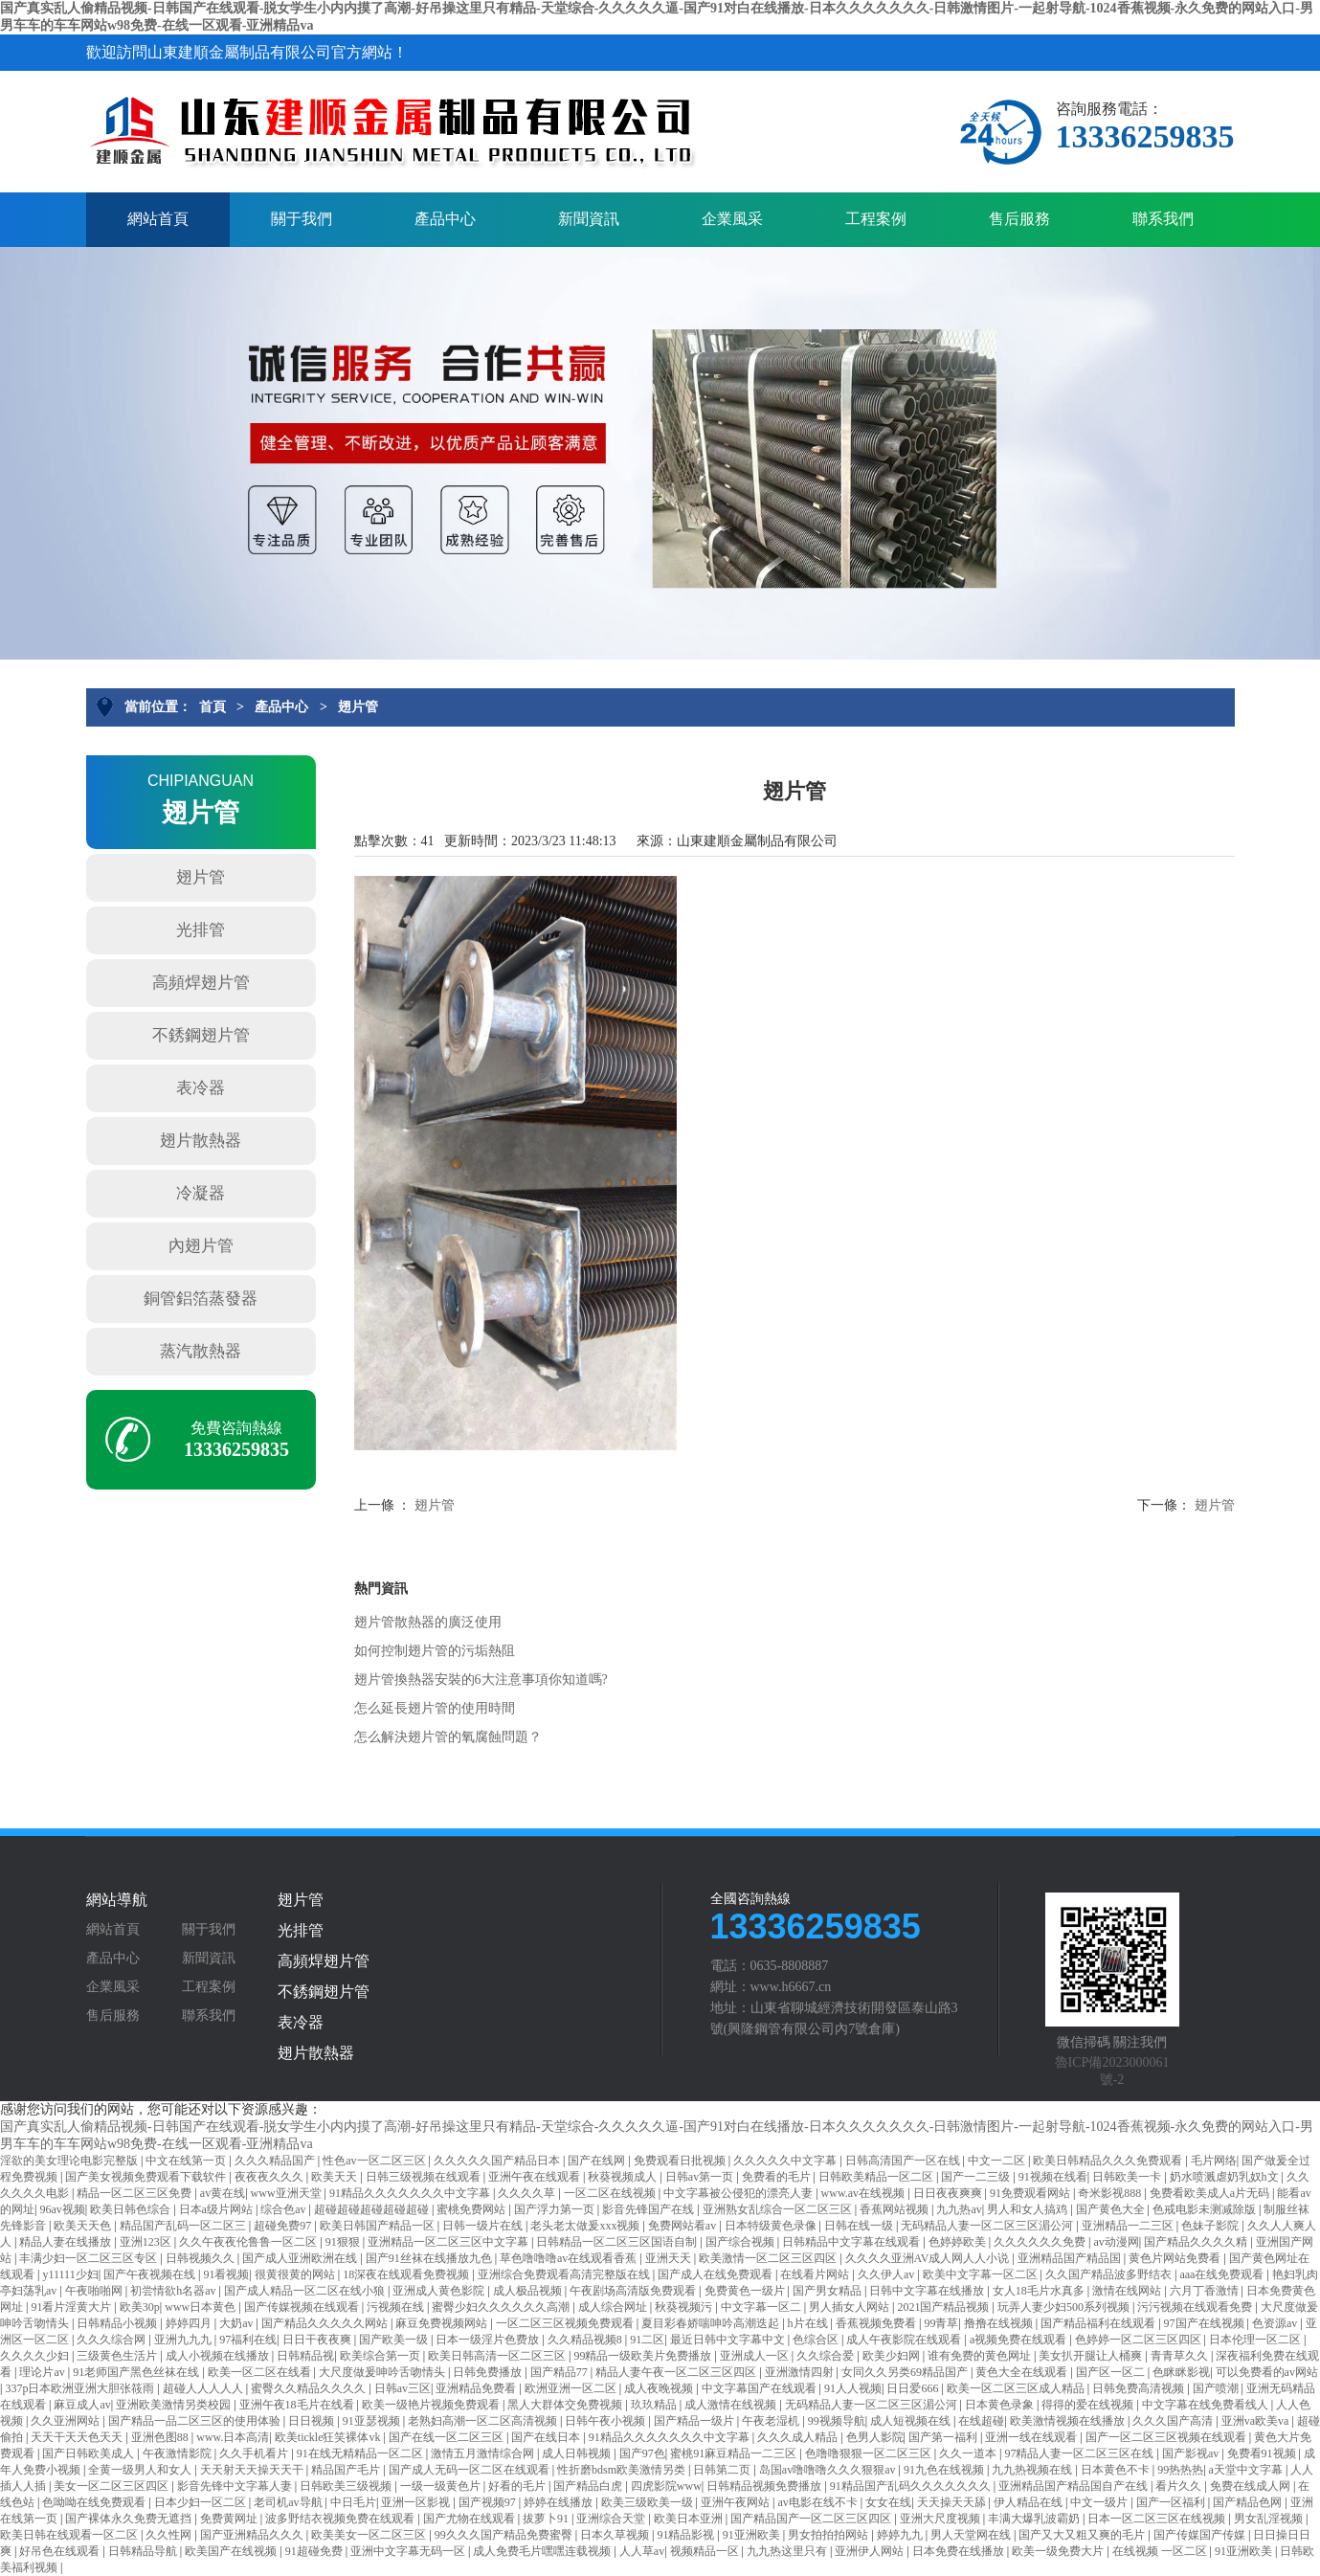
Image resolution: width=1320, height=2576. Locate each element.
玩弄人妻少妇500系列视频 (1064, 2307)
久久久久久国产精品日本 (498, 2160)
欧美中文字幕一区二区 (981, 2274)
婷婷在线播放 (559, 2502)
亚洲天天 (669, 2258)
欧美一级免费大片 (1059, 2551)
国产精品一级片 (695, 2421)
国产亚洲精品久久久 (253, 2535)
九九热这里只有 (788, 2551)
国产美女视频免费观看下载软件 (147, 2177)
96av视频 (61, 2209)
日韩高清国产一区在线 (904, 2160)
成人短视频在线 (911, 2421)
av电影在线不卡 (818, 2502)
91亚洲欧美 (753, 2535)
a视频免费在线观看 (1019, 2339)
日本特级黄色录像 (772, 2225)
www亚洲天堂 (287, 2193)
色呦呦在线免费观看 (95, 2502)
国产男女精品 (828, 2290)
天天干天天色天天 (78, 2437)
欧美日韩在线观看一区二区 (70, 2535)
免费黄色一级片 (746, 2290)
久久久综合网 (112, 2339)
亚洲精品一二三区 (1129, 2225)
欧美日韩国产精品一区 (378, 2225)
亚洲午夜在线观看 (535, 2177)
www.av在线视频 (864, 2193)
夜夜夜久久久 (270, 2177)
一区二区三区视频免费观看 (566, 2323)
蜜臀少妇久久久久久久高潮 (502, 2307)
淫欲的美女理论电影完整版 (70, 2160)
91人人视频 (853, 2388)
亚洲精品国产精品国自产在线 (1074, 2486)
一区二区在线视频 (611, 2193)
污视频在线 (397, 2307)
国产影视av (1191, 2453)
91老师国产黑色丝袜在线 (137, 2372)
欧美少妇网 (892, 2356)
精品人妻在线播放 (66, 2242)
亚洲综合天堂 (612, 2518)
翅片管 (358, 707)
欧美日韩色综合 (131, 2209)
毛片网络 (1214, 2160)
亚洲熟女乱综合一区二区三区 (779, 2209)
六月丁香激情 (1206, 2290)
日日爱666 (913, 2388)
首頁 (212, 707)
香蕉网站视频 (895, 2209)
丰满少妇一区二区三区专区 (89, 2258)
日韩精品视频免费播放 (765, 2486)
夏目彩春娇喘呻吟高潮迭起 (711, 2323)
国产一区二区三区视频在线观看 (1167, 2437)
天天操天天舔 (953, 2502)
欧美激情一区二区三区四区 (769, 2258)
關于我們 (301, 219)
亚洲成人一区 (756, 2356)
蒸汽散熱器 (200, 1351)
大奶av (237, 2323)
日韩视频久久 (201, 2258)
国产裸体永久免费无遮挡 (129, 2518)
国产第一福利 (944, 2437)
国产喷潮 (1217, 2388)
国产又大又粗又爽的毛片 (1083, 2535)
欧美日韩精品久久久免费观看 (1109, 2160)
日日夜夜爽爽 (949, 2193)
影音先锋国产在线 (649, 2209)
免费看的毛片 (778, 2177)
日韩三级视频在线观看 (424, 2177)
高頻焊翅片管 (201, 983)
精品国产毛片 (347, 2469)
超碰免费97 (284, 2225)
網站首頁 (158, 219)
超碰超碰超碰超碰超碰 (373, 2209)
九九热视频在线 (1033, 2469)
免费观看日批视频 (681, 2160)
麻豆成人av (82, 2404)
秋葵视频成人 (624, 2177)
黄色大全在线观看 (1022, 2372)
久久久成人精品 (798, 2437)
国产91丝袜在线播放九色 (430, 2258)
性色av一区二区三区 (375, 2160)
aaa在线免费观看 (1222, 2274)
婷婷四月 (190, 2323)
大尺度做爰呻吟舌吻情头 (383, 2372)
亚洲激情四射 (801, 2372)
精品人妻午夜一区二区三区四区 (677, 2372)
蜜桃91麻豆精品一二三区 (734, 2453)
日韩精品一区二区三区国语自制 (618, 2242)
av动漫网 (1115, 2242)
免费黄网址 (230, 2518)
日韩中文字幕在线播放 (928, 2290)
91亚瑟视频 (373, 2421)
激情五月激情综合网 (484, 2453)
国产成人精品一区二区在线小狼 (306, 2290)
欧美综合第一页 (381, 2356)
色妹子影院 (1211, 2225)
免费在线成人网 (1251, 2486)
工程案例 (875, 219)
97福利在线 (248, 2339)
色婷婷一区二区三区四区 (1139, 2339)
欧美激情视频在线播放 (1069, 2421)
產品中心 (445, 219)
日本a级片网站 (217, 2209)
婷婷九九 (901, 2535)
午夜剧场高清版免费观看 (634, 2290)
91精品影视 (687, 2535)
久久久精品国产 (276, 2160)
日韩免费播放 (489, 2372)
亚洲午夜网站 (736, 2502)
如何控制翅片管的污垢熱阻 (434, 1651)
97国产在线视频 (1205, 2323)
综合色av (284, 2209)
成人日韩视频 (578, 2453)
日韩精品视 (305, 2356)
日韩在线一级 (860, 2225)
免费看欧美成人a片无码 (1211, 2193)
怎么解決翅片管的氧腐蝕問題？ (448, 1737)
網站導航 (116, 1900)
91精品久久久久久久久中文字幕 (411, 2193)
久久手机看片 (255, 2453)
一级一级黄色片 (441, 2486)
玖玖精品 (655, 2404)
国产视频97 (489, 2502)
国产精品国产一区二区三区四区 (812, 2518)
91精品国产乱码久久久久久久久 (912, 2486)
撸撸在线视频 (1000, 2323)
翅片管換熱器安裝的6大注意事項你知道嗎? (481, 1679)
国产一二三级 (977, 2177)
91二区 (647, 2339)
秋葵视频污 (685, 2307)
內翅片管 (201, 1246)
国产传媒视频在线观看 (303, 2307)
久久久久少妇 (36, 2356)
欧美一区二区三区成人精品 (1017, 2388)
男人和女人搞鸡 (1028, 2209)
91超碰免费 (315, 2551)
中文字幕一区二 (762, 2307)
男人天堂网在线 (972, 2535)
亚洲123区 (147, 2242)
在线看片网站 (816, 2274)
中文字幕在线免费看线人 (1206, 2404)
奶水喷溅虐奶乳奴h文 (1226, 2177)
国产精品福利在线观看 (1099, 2323)
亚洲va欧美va (1256, 2421)
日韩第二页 (723, 2469)
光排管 (200, 930)
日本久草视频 (616, 2535)
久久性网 (169, 2535)
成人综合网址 (614, 2307)
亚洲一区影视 (417, 2502)
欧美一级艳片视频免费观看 (432, 2404)
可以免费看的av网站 (1267, 2372)
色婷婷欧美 (958, 2242)
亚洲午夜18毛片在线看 (298, 2404)
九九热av (958, 2209)
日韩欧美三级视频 (347, 2486)
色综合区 (817, 2339)
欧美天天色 (84, 2225)
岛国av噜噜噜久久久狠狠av (829, 2469)
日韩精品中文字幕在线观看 (852, 2242)
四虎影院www (666, 2486)
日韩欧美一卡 (1128, 2177)
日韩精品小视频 (118, 2323)
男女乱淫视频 (1270, 2518)
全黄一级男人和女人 (141, 2469)
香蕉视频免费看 (877, 2323)
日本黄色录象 (1001, 2404)
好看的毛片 (518, 2486)
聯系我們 (1163, 219)
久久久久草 (528, 2193)
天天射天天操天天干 (253, 2469)
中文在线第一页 (187, 2160)
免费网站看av (683, 2225)
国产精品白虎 (589, 2486)
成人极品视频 (529, 2290)
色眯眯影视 (1181, 2372)
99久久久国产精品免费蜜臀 (505, 2535)
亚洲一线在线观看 (1032, 2437)
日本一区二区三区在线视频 (1157, 2518)
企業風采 (732, 219)
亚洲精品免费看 (477, 2388)
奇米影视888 (1111, 2193)
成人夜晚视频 (660, 2388)
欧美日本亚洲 (690, 2518)
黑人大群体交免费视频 (566, 2404)
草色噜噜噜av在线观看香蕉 (569, 2258)
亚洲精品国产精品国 (1071, 2258)
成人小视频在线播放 (219, 2356)
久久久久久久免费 (1041, 2242)
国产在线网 (598, 2160)
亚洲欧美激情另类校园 (175, 2404)
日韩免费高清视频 (1139, 2388)
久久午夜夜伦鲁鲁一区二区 (249, 2242)
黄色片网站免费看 (1176, 2258)
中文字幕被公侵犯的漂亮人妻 (739, 2193)
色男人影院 (875, 2437)
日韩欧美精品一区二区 (877, 2177)
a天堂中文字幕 (1247, 2469)
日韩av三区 (402, 2388)
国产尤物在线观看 (470, 2518)
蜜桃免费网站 (472, 2209)
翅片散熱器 (200, 1140)
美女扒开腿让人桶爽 (1092, 2356)
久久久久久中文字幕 (786, 2160)
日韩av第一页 (700, 2177)
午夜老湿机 (772, 2421)
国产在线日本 (547, 2437)
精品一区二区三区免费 (135, 2193)
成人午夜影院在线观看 (905, 2339)
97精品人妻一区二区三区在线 (1080, 2453)
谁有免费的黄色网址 (981, 2356)
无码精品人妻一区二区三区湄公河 (988, 2225)
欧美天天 (335, 2177)
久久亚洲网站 (66, 2421)
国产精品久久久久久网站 (326, 2323)
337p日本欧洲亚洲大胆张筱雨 (81, 2388)
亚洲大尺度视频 (941, 2518)
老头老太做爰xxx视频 (586, 2225)
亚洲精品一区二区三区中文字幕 (449, 2242)
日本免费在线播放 (959, 2551)
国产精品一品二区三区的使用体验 (195, 2421)
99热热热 (1180, 2469)
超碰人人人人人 (204, 2388)
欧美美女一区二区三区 (370, 2535)
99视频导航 (836, 2421)
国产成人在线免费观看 (716, 2274)
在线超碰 (981, 2421)
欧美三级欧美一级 (648, 2502)
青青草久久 (1181, 2356)
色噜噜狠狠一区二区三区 (869, 2453)
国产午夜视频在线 (150, 2274)
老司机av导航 (289, 2502)
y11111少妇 (70, 2274)
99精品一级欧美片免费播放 (643, 2356)
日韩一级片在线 (484, 2225)
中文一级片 (1100, 2502)
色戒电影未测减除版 (1205, 2209)
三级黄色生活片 (118, 2356)
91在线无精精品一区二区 (361, 2453)
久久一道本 (969, 2453)
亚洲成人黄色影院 (439, 2290)
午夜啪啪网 (95, 2290)
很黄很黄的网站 (296, 2274)
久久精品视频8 (586, 2339)
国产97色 (642, 2453)
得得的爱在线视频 (1088, 2404)
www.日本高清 (232, 2437)
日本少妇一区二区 (201, 2502)
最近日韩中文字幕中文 (729, 2339)
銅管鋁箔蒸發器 (200, 1298)
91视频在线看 (1052, 2177)
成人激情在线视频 (731, 2404)
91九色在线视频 (945, 2469)
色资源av (1276, 2323)
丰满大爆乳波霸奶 (1035, 2518)
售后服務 (1019, 219)
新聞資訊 (588, 219)
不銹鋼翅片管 (201, 1035)
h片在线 (809, 2323)
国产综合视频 (741, 2242)
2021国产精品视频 (944, 2307)
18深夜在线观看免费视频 (407, 2274)
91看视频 (226, 2274)
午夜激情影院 (178, 2453)
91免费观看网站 (1031, 2193)
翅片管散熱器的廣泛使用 (428, 1622)
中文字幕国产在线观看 (760, 2388)
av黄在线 (222, 2193)
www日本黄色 (201, 2307)
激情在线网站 (1128, 2290)
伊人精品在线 (1029, 2502)
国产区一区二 (1112, 2372)
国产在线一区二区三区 (447, 2437)
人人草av (641, 2551)
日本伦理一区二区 (1256, 2339)
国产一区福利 (1172, 2502)
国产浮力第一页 (555, 2209)
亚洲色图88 (161, 2437)
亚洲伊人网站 (870, 2551)
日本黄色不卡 (1116, 2469)
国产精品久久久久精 (1197, 2242)
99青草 (941, 2323)
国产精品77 (560, 2372)
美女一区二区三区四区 (112, 2486)
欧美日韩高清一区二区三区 (498, 2356)
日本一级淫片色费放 (489, 2339)
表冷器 (200, 1088)
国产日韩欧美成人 (89, 2453)
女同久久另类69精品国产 (906, 2372)
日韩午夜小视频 (606, 2421)
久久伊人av (887, 2274)
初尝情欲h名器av (174, 2290)
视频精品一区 (706, 2551)
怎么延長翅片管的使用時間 (434, 1708)
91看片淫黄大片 (72, 2307)
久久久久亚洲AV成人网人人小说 (929, 2258)
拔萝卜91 (547, 2518)
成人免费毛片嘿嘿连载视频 (543, 2551)
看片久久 (1179, 2486)
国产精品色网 (1249, 2502)
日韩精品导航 (144, 2551)
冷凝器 (200, 1193)
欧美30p (140, 2307)
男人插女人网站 (850, 2307)
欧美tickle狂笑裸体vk (329, 2437)
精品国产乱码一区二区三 (184, 2225)
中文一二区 (998, 2160)
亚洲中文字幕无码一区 (409, 2551)
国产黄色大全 (1112, 2209)
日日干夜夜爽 (318, 2339)
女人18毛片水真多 (1040, 2290)
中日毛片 (353, 2502)
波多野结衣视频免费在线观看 (341, 2518)
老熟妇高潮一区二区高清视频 (484, 2421)
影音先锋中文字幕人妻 (236, 2486)
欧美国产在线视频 (232, 2551)
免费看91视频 (1263, 2453)
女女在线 (888, 2502)
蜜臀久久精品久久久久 (310, 2388)
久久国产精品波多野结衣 (1110, 2274)
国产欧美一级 (395, 2339)
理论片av (43, 2372)
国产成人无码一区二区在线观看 (470, 2469)
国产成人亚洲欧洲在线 (301, 2258)
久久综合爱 (826, 2356)
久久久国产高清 (1174, 2421)
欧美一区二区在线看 (261, 2372)
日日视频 (312, 2421)
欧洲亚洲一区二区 (572, 2388)
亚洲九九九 (184, 2339)
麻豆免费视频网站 (442, 2323)
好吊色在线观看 (60, 2551)
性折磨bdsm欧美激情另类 (622, 2469)
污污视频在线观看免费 (1196, 2307)
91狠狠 (344, 2242)
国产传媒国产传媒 (1200, 2535)
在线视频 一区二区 (1161, 2551)
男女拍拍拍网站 (829, 2535)
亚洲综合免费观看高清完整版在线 (565, 2274)
